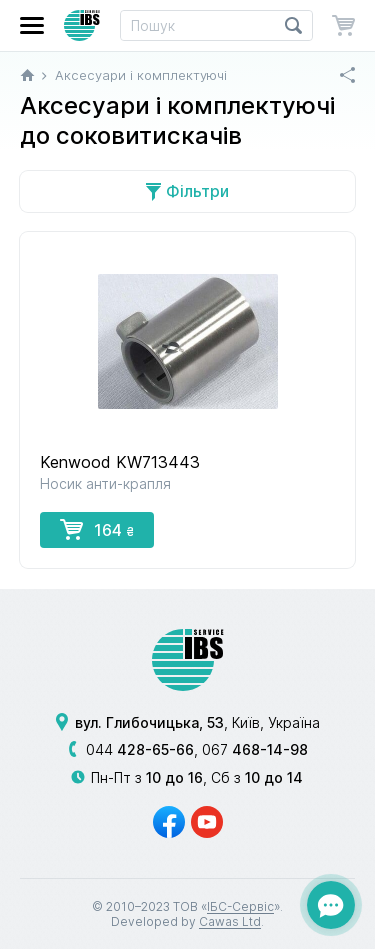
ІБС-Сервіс (240, 906)
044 (140, 749)
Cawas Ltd (230, 921)
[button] (32, 25)
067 (255, 749)
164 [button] (97, 529)
